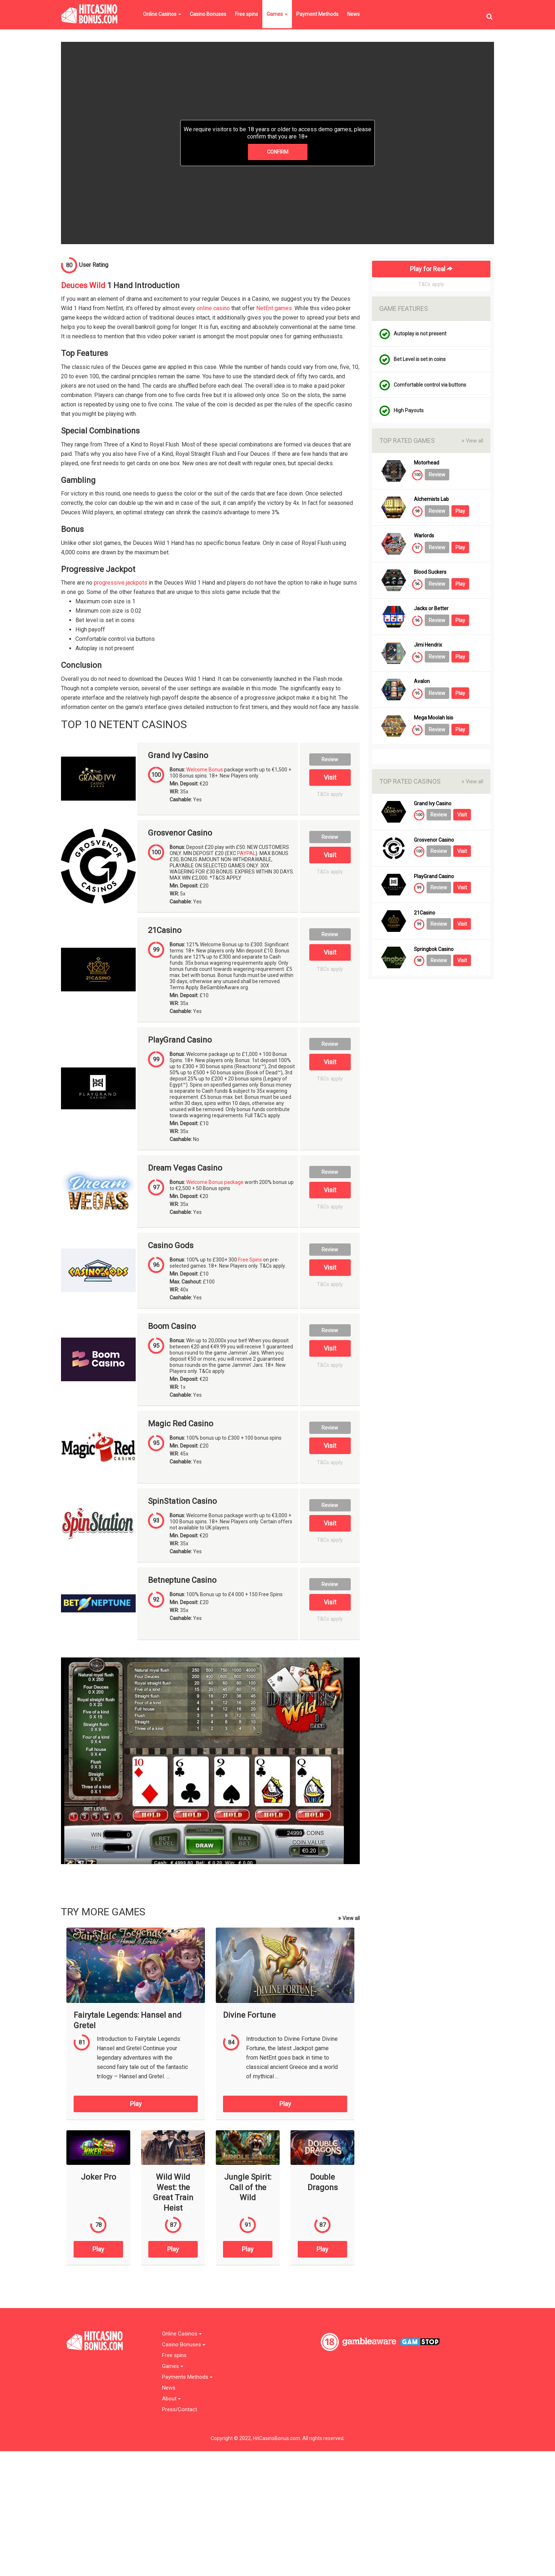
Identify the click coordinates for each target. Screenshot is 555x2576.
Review (330, 759)
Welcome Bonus (204, 769)
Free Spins (250, 1260)
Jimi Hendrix (428, 645)
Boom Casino (172, 1326)
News (353, 14)
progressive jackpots (120, 582)
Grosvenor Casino (180, 833)
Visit (330, 777)
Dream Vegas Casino (185, 1168)
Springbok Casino (434, 949)
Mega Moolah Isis (433, 718)
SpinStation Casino (182, 1501)
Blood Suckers (430, 572)
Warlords (424, 535)
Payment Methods (317, 14)
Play (136, 2104)
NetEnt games (274, 308)
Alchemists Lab (431, 499)
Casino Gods (170, 1246)
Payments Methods (187, 2377)
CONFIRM (277, 152)
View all (349, 1918)
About (171, 2398)
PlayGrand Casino (180, 1040)
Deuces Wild (83, 285)
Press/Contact (179, 2409)
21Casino (165, 930)
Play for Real (431, 269)
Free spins (246, 14)
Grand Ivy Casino (178, 755)
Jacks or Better (431, 608)
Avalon (422, 681)
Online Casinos (162, 14)
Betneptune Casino (182, 1580)
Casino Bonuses (208, 14)
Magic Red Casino (180, 1424)
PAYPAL (246, 853)
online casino (213, 308)
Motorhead (426, 463)
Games (277, 14)
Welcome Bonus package (215, 1182)
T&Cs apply (330, 794)
